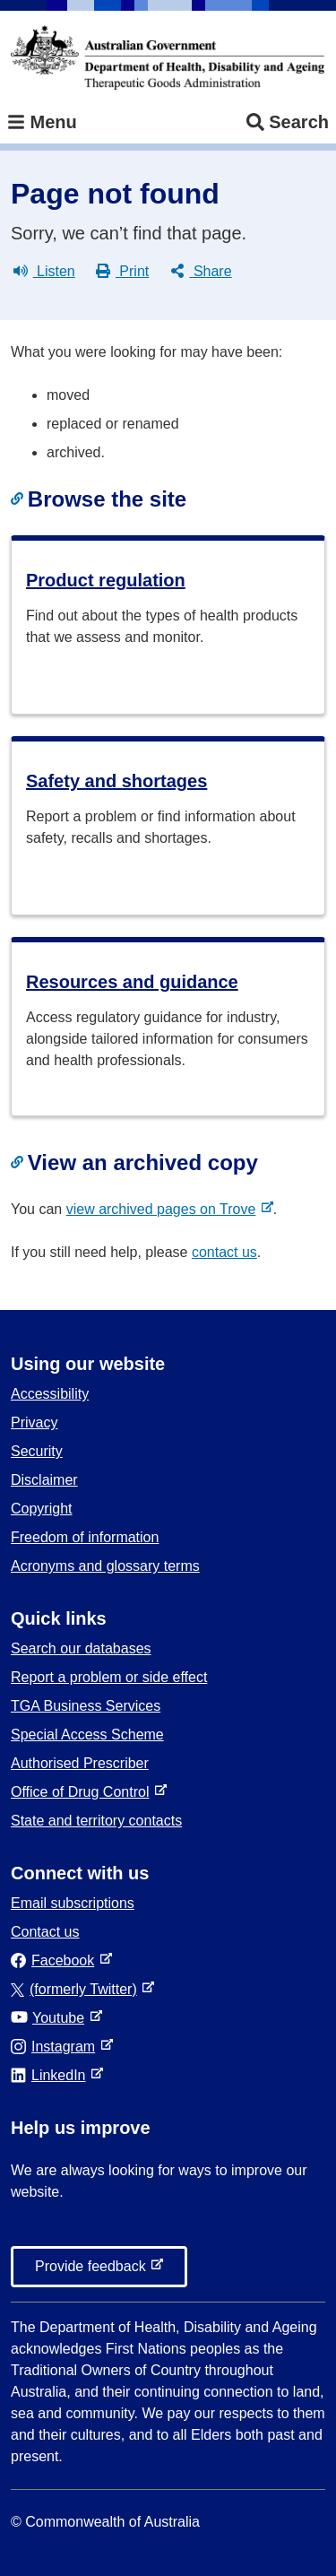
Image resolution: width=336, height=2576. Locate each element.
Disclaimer (44, 1479)
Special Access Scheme (87, 1734)
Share (201, 271)
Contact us (45, 1931)
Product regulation (105, 580)
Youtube (51, 2017)
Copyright (41, 1508)
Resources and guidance (132, 982)
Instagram (56, 2046)
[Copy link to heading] (19, 499)
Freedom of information (85, 1537)
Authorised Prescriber (80, 1763)
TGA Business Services (85, 1705)
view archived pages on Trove (164, 1209)
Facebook (56, 1960)
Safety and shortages (116, 781)
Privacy (34, 1422)
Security (37, 1451)
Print (122, 271)
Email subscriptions (72, 1903)
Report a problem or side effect (109, 1677)
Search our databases (81, 1648)
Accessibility (50, 1393)
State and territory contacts (96, 1820)
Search (287, 122)
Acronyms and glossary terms (105, 1566)
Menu (42, 122)
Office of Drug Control (83, 1792)
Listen (44, 271)
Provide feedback (94, 2271)
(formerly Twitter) (77, 1989)
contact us (224, 1252)
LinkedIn (51, 2075)
